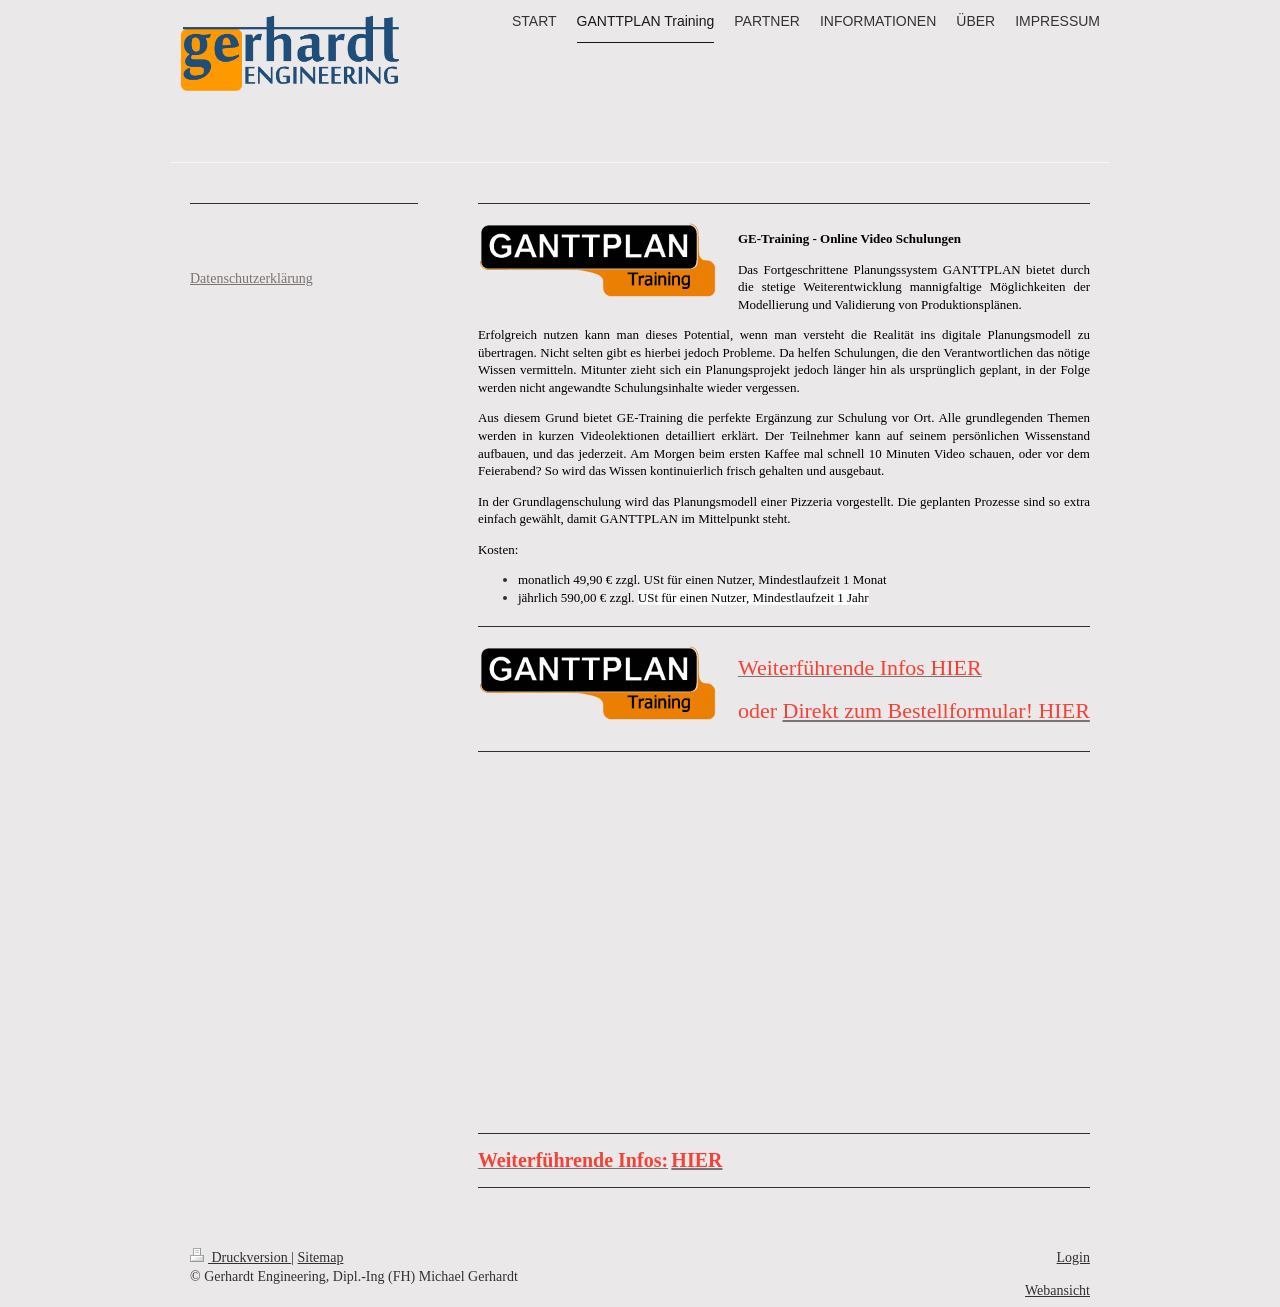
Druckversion (240, 1257)
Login (1073, 1257)
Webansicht (1057, 1290)
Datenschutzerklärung (251, 278)
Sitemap (321, 1257)
